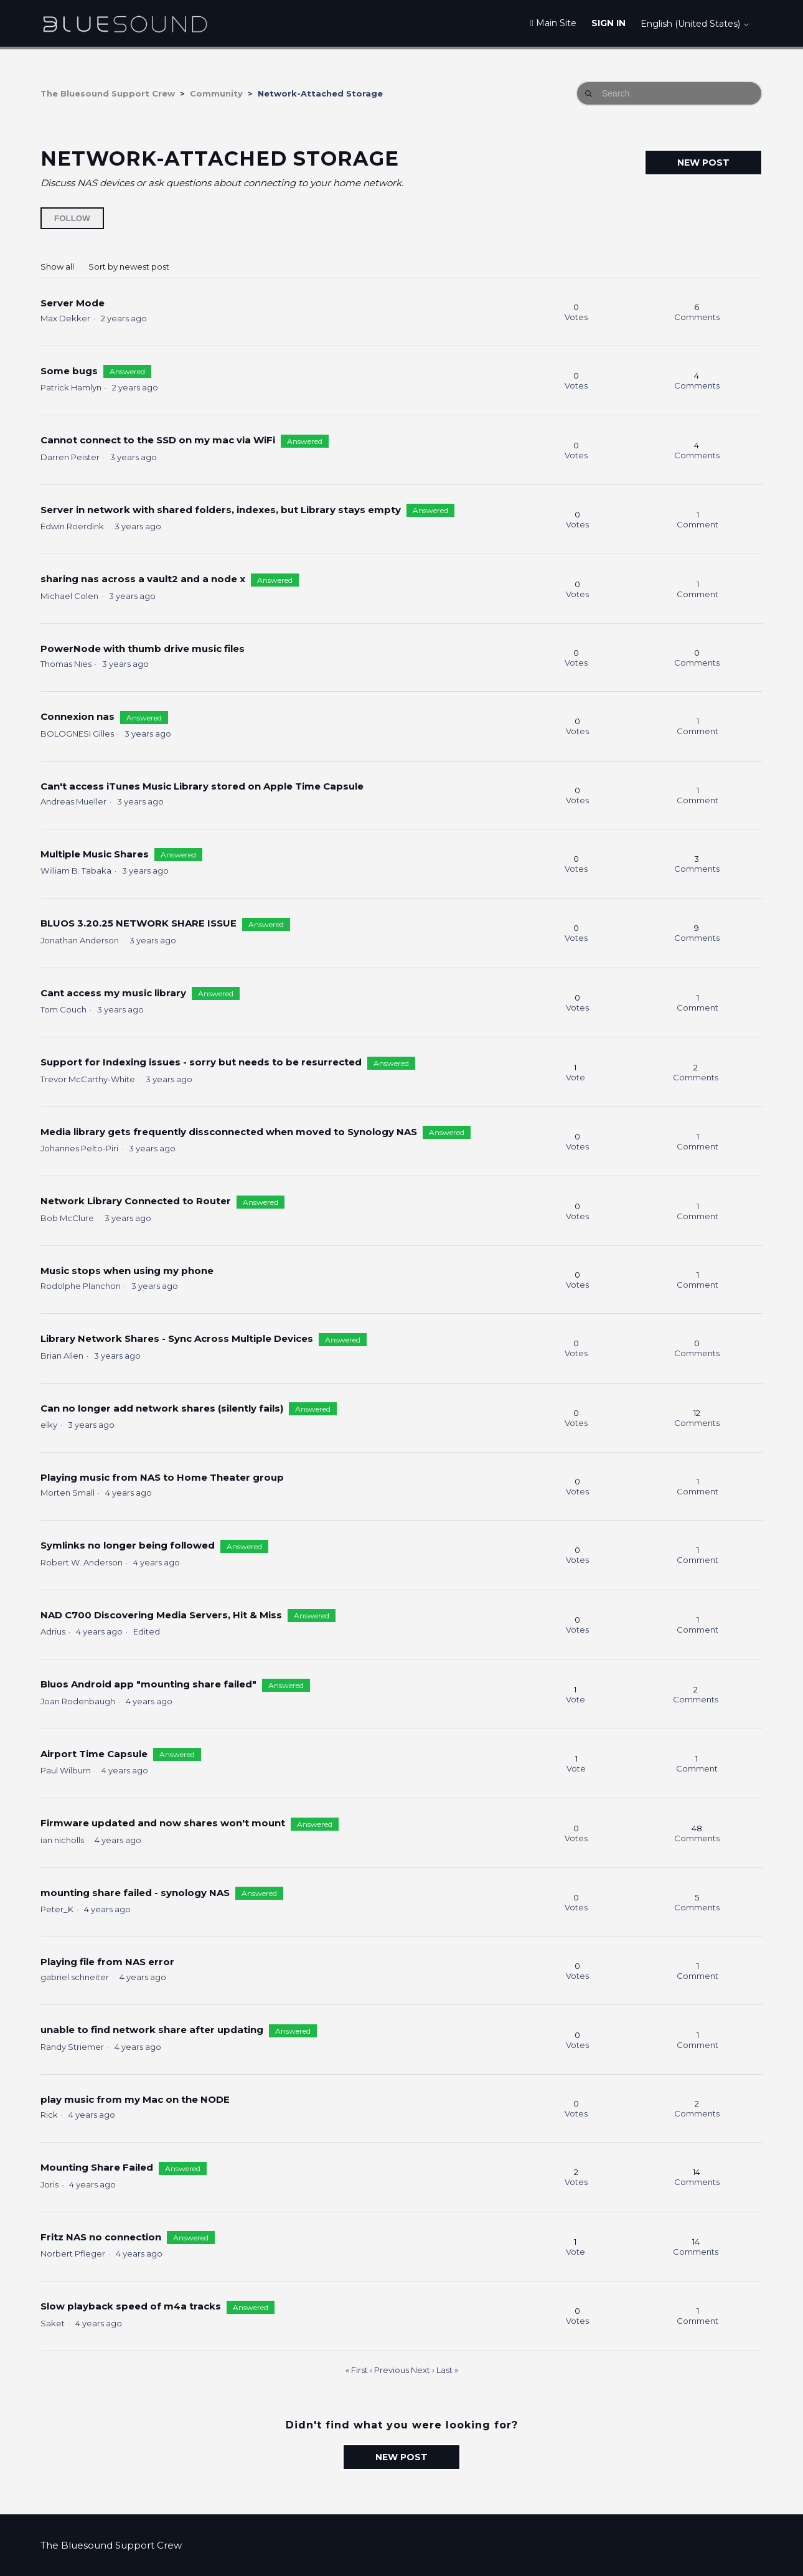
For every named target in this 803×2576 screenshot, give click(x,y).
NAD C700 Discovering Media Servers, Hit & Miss (161, 1615)
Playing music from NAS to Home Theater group (162, 1477)
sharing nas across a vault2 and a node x (142, 579)
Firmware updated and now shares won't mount (162, 1823)
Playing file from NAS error (107, 1962)
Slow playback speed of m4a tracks (130, 2306)
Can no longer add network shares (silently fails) (161, 1408)
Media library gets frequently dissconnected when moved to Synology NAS (228, 1132)
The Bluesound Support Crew (107, 93)
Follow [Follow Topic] (72, 218)
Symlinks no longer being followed (127, 1545)
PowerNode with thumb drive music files (142, 648)
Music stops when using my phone (127, 1270)
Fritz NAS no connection (100, 2237)
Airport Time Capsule (94, 1754)
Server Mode (72, 303)
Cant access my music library (113, 993)
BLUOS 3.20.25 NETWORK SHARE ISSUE (138, 923)
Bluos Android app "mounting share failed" (149, 1684)
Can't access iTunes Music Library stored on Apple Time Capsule (202, 786)
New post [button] (703, 162)
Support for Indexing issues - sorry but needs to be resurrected (201, 1062)
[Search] (669, 93)
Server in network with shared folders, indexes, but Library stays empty (220, 510)
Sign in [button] (608, 23)
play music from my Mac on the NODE (135, 2099)
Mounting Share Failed (96, 2167)
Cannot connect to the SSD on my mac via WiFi (157, 440)
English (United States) (695, 23)
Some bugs (69, 371)
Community (216, 93)
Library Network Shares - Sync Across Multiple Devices (176, 1338)
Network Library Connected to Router (135, 1201)
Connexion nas (77, 716)
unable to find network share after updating (151, 2030)
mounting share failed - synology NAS (135, 1893)
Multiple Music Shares (94, 854)
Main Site (553, 23)
